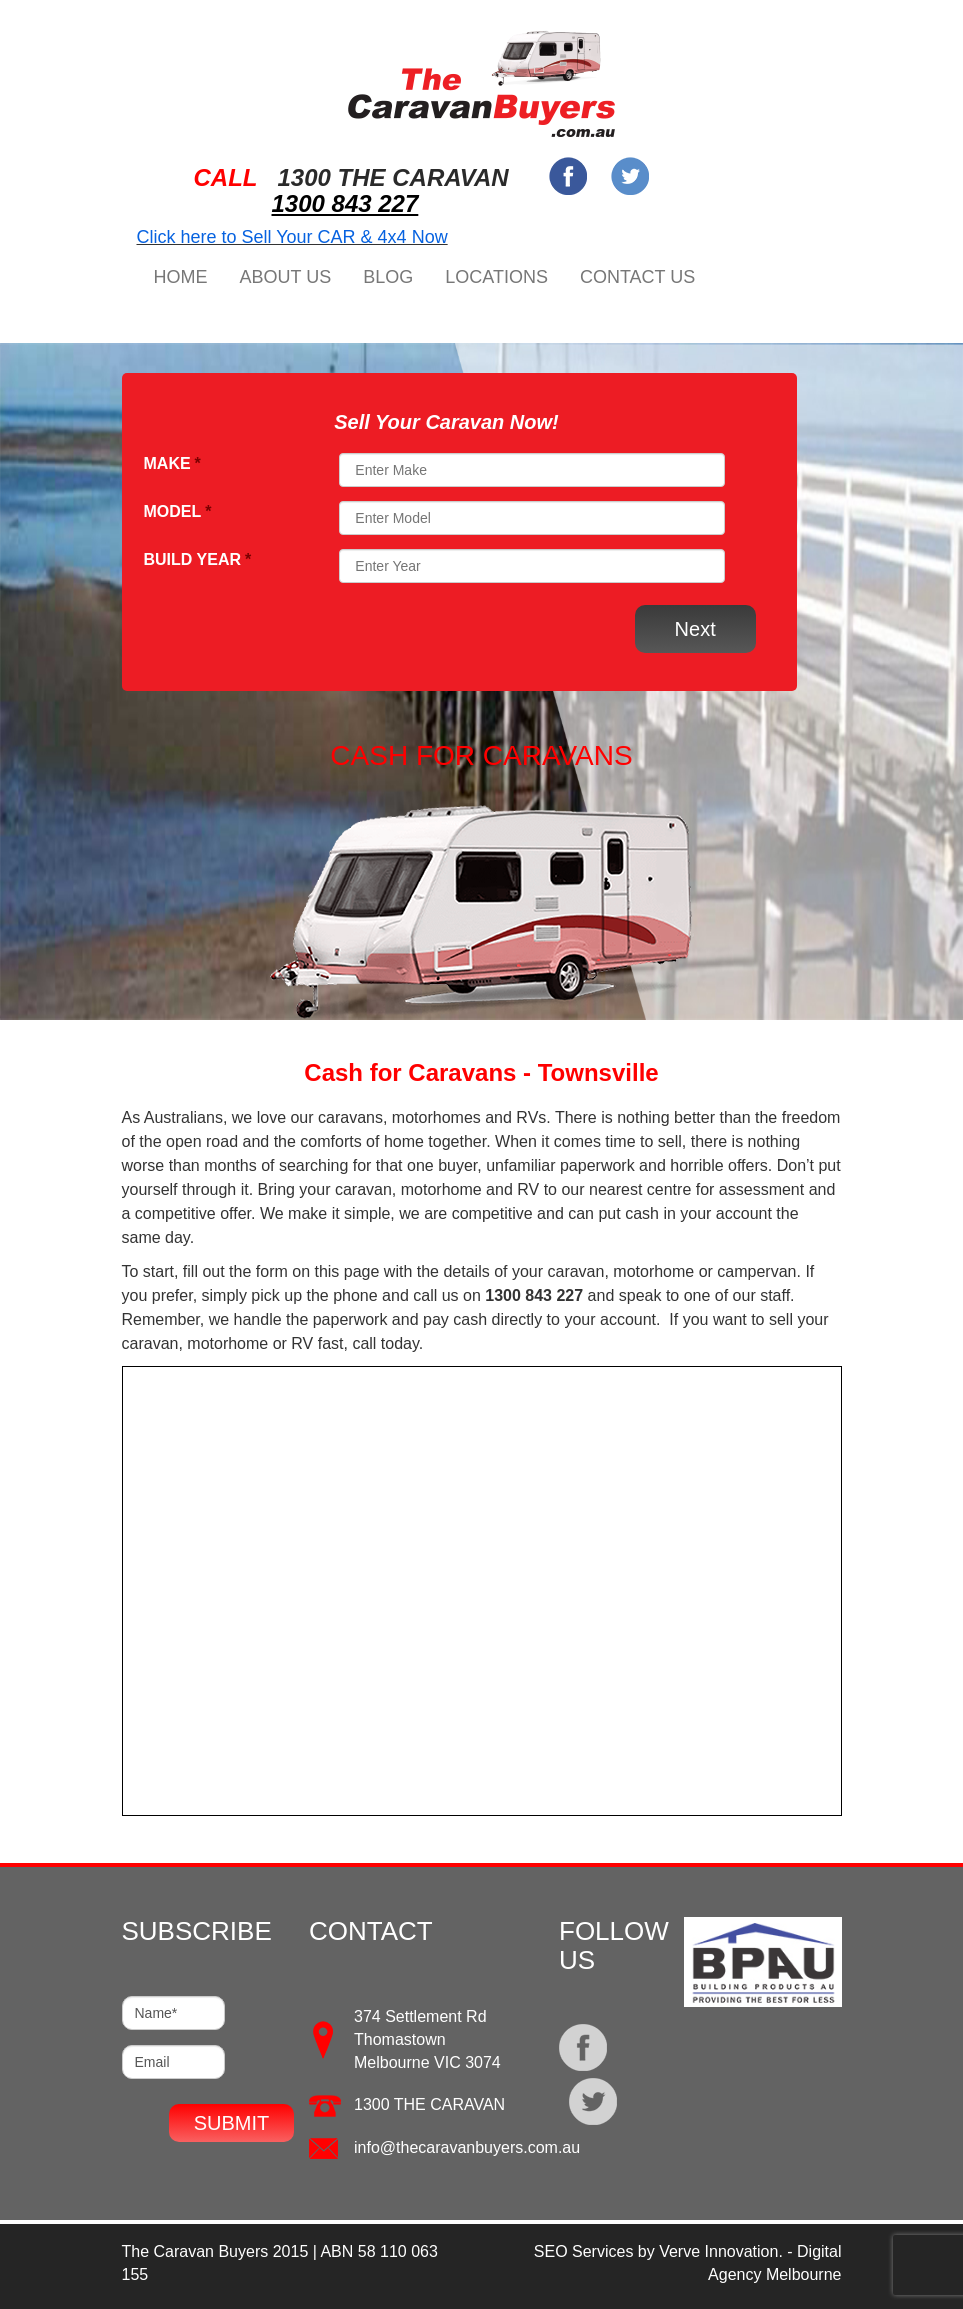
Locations (496, 277)
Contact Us (637, 277)
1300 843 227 (345, 203)
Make (172, 463)
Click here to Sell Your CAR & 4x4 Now (292, 237)
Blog (388, 277)
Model (178, 511)
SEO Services (584, 2251)
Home (181, 277)
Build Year (198, 559)
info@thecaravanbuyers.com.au (467, 2147)
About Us (286, 277)
